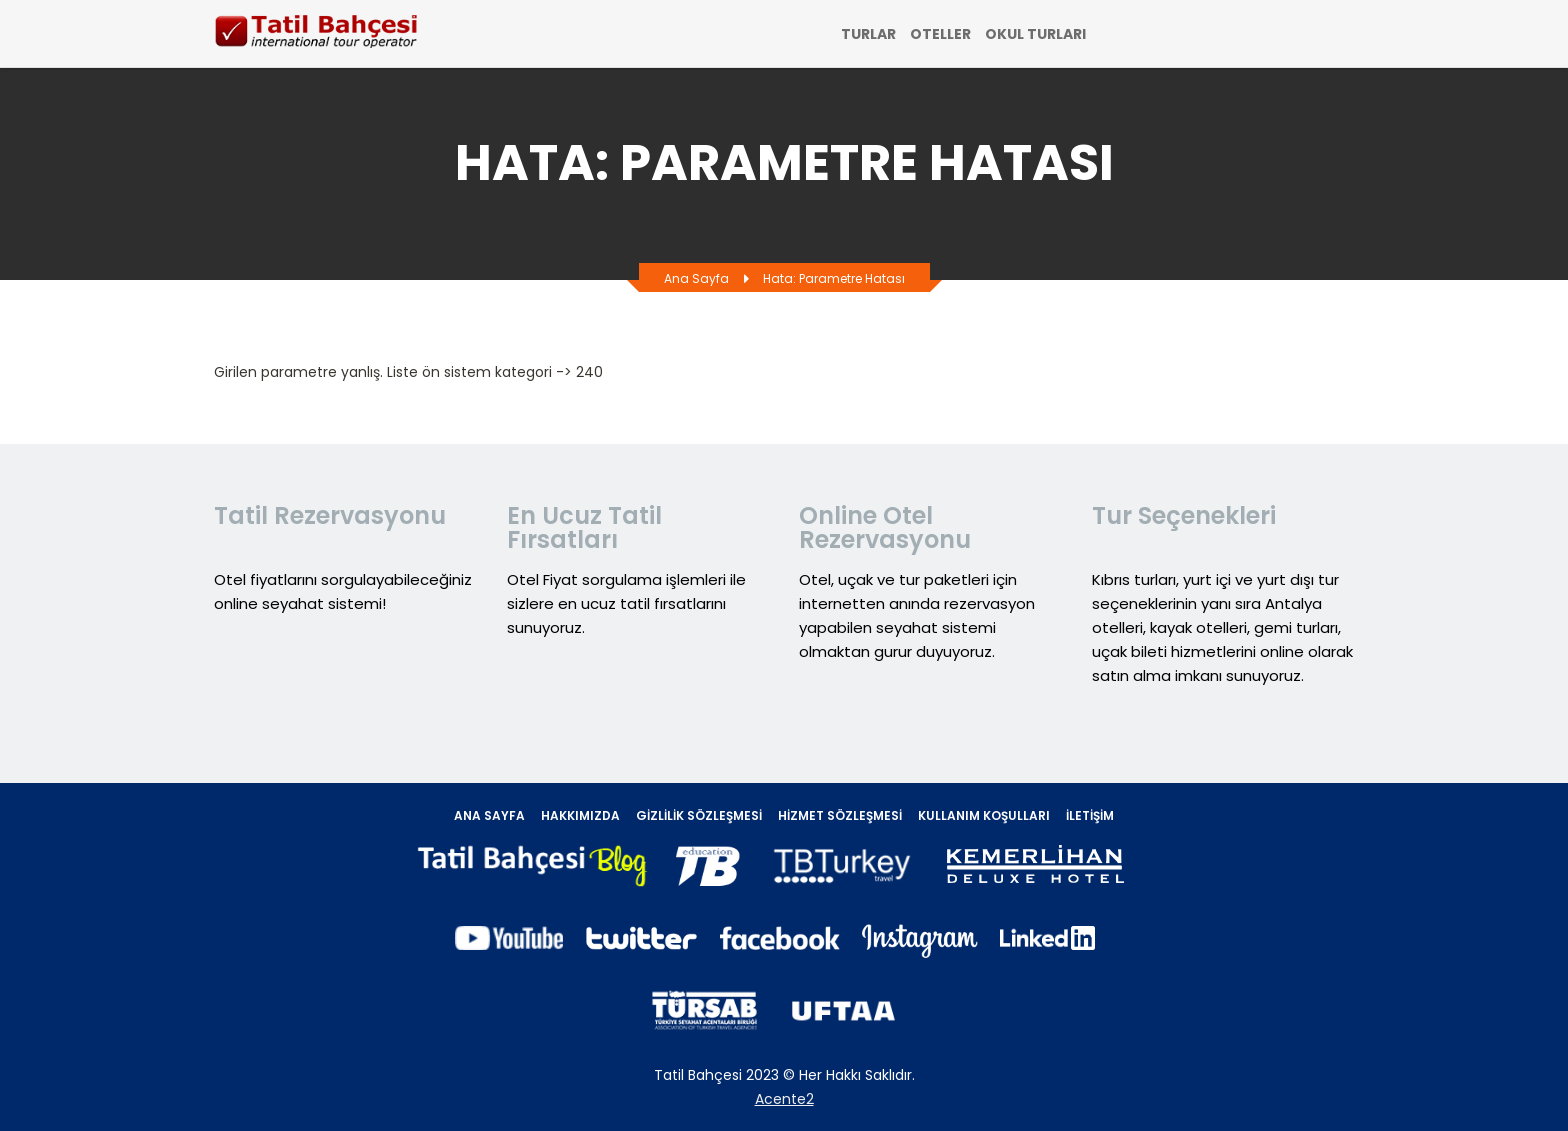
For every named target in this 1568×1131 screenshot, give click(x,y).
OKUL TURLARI (1035, 34)
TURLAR (868, 34)
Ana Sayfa (696, 278)
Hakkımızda (580, 815)
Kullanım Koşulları (984, 815)
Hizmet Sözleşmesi (840, 815)
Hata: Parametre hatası (834, 278)
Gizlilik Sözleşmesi (699, 815)
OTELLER (940, 34)
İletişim (1090, 815)
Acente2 (784, 1099)
